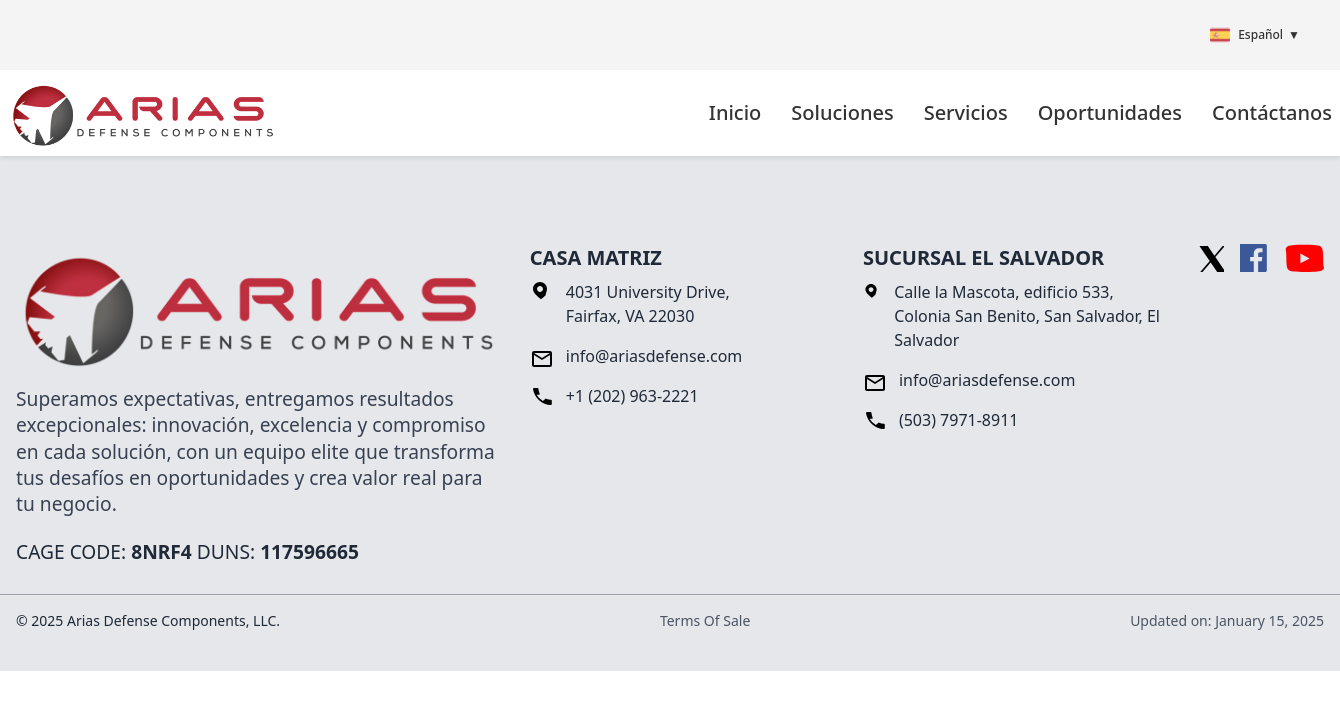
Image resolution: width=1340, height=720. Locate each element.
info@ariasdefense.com (654, 356)
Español (1255, 35)
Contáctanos (1272, 112)
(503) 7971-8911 (959, 420)
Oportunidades (1110, 112)
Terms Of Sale (705, 620)
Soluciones (842, 112)
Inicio (735, 112)
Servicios (966, 112)
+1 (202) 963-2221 (632, 396)
